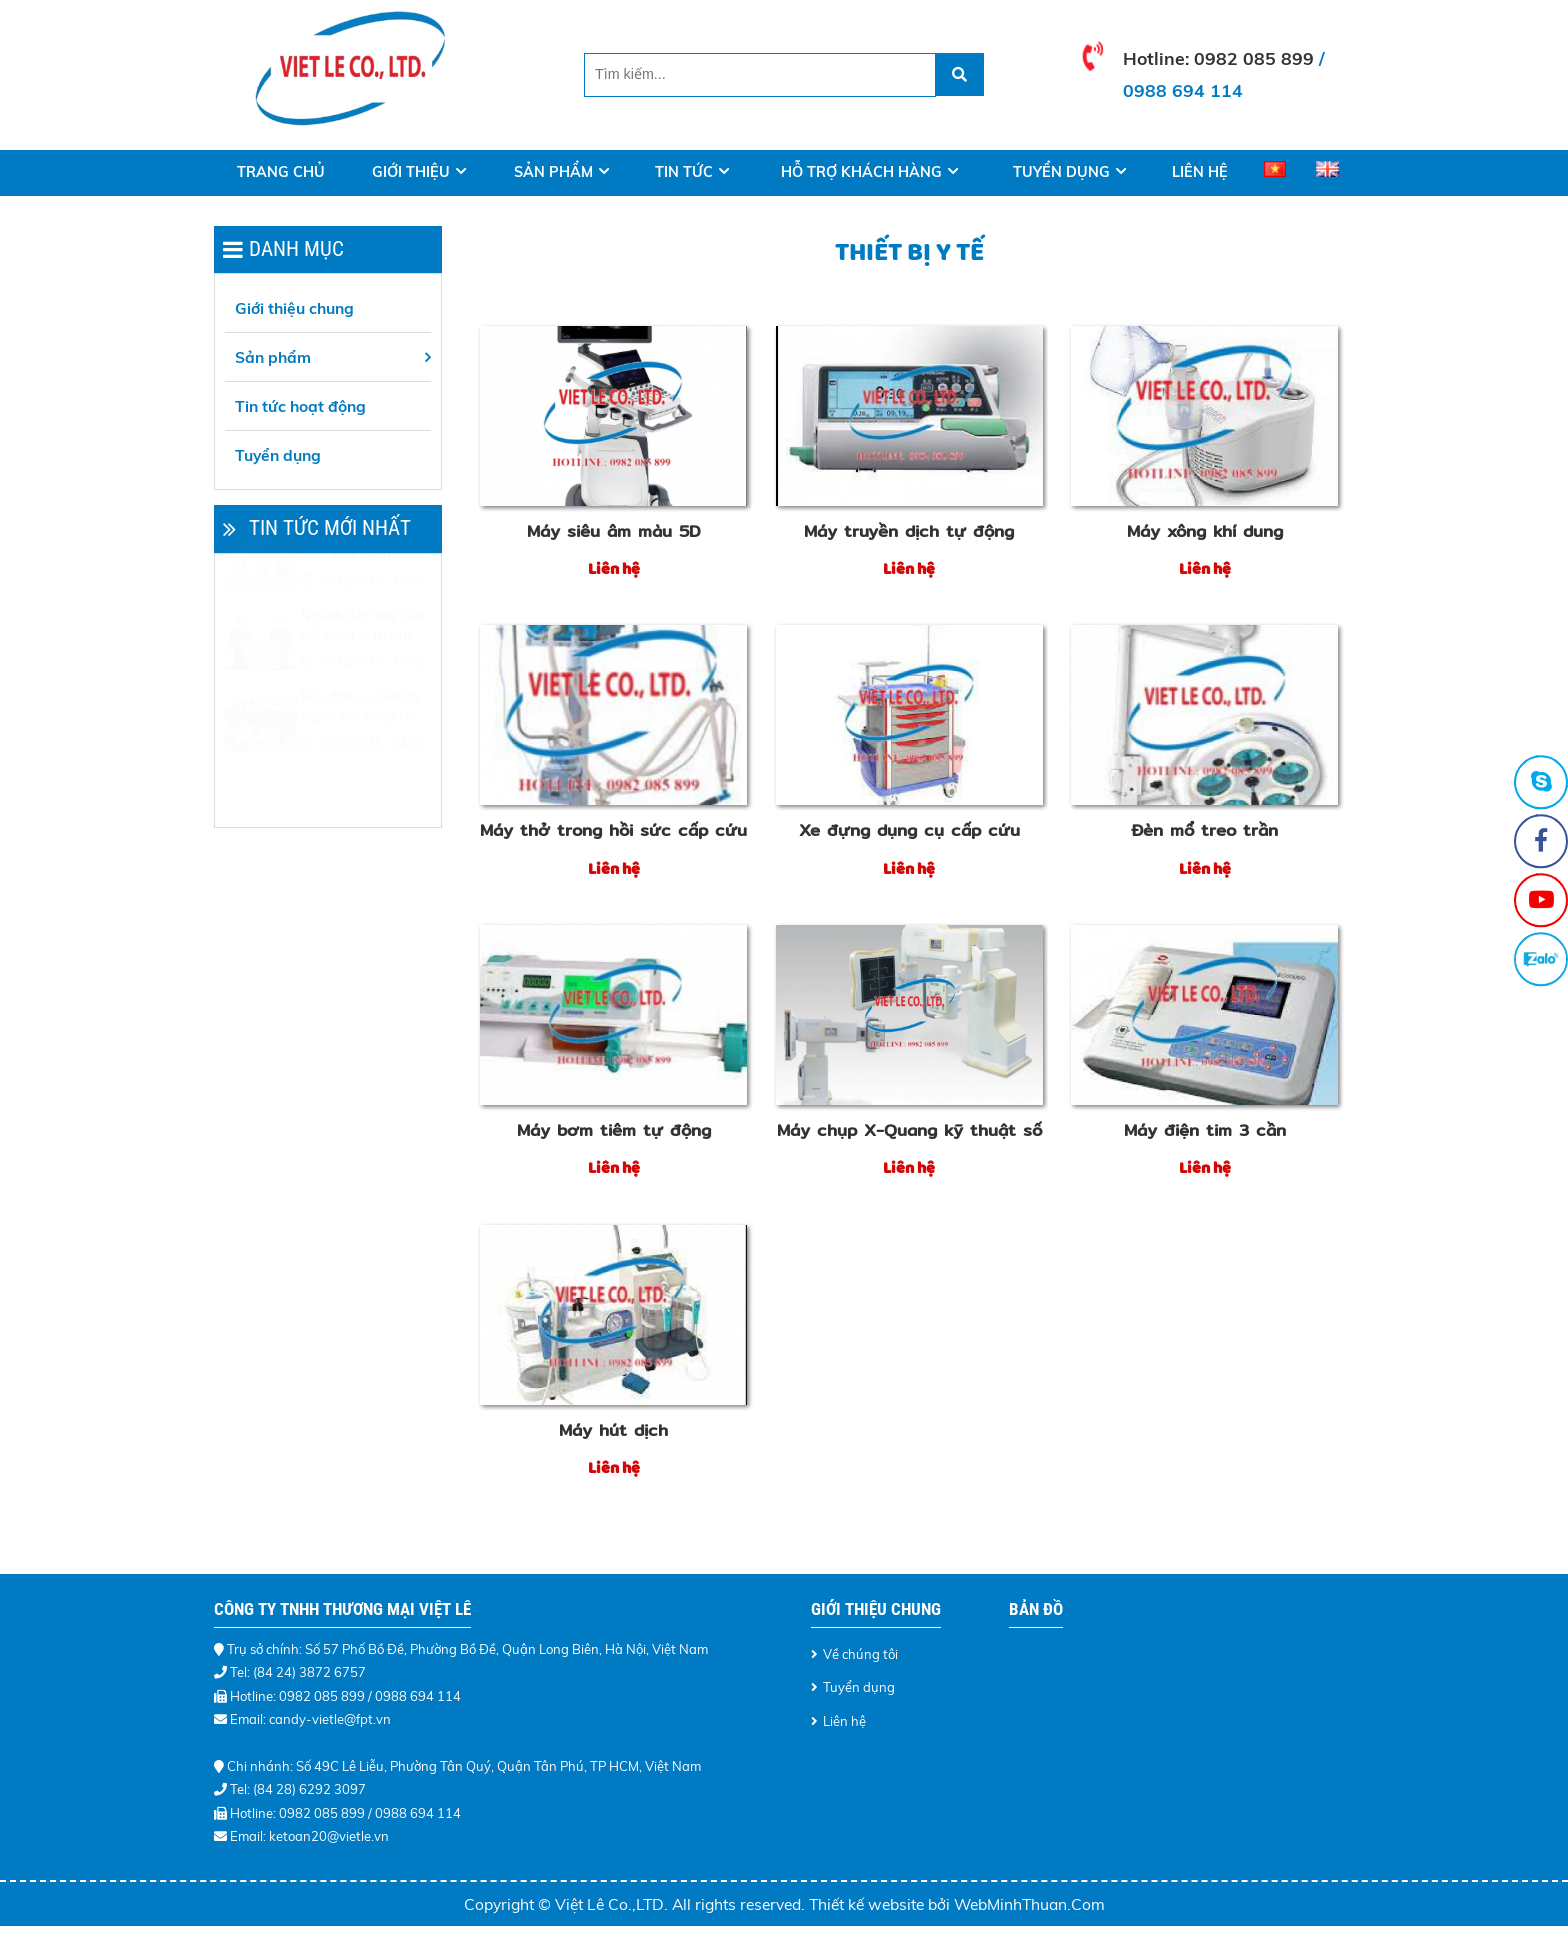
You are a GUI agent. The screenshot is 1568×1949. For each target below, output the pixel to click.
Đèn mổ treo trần (1204, 830)
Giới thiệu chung (294, 308)
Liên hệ (1200, 172)
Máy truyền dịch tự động (909, 531)
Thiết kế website (868, 1904)
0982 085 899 (1254, 58)
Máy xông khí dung (1205, 531)
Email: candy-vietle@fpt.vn (310, 1719)
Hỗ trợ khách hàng (861, 172)
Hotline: (1158, 58)
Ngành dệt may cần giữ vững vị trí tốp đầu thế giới (363, 675)
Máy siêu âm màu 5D (614, 531)
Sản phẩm (553, 172)
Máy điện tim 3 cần (1205, 1130)
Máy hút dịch (613, 1430)
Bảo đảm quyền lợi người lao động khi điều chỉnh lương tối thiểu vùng (362, 756)
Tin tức (684, 172)
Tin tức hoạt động (300, 406)
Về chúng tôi (860, 1654)
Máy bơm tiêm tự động (614, 1130)
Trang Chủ (281, 172)
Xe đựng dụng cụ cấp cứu (909, 830)
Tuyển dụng (1061, 172)
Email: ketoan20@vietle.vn (309, 1836)
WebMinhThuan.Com (1029, 1904)
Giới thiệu (411, 172)
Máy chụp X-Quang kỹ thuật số (909, 1130)
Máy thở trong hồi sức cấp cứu (613, 830)
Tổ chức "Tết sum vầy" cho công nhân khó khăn (364, 594)
